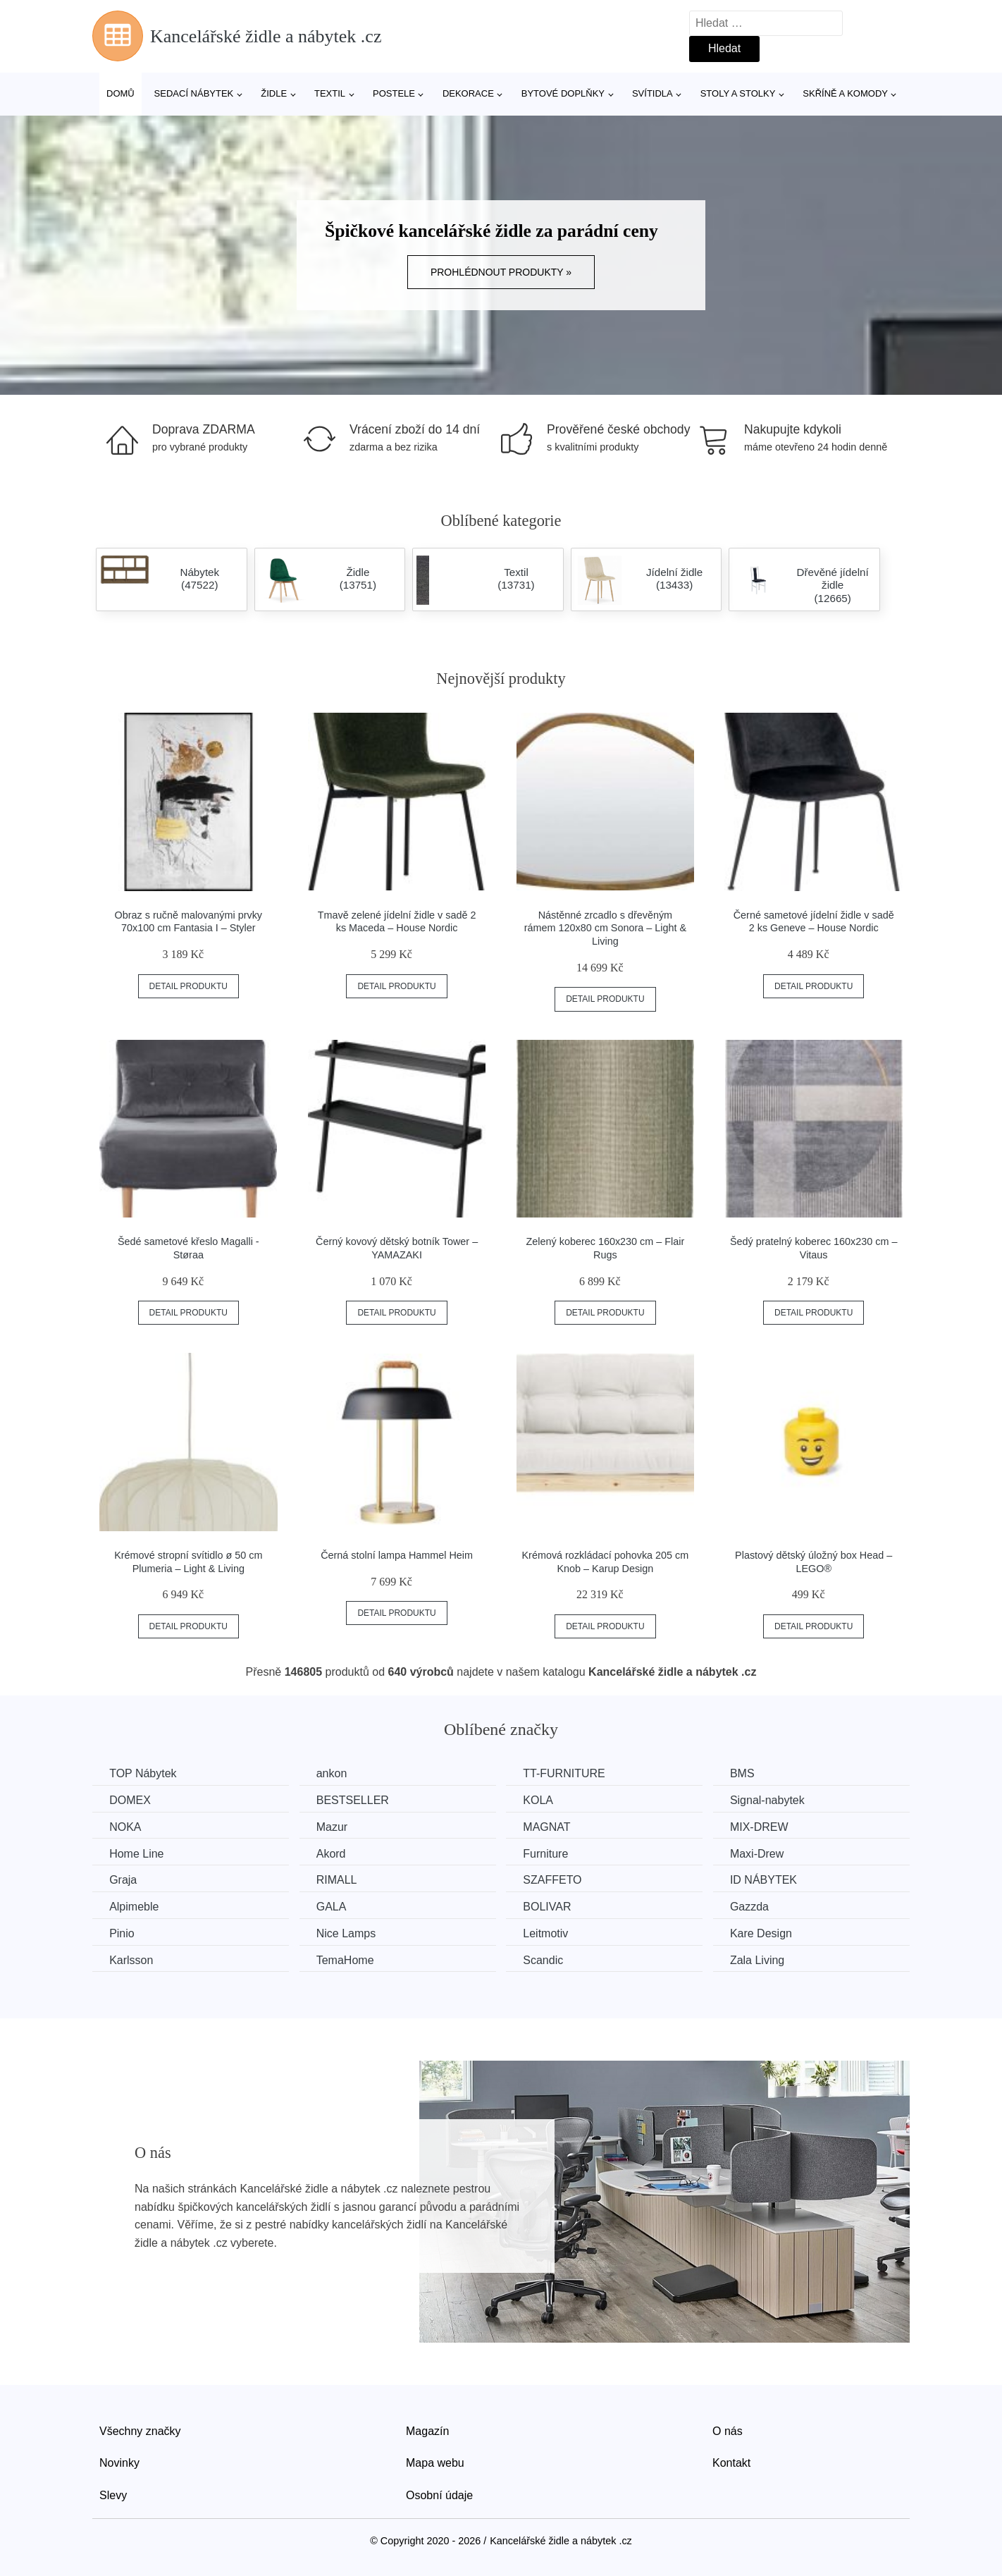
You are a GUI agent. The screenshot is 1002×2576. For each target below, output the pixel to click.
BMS (751, 1773)
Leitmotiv (551, 1933)
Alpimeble (134, 1906)
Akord (335, 1853)
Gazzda (758, 1906)
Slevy (113, 2494)
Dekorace (468, 93)
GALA (335, 1906)
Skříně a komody (845, 93)
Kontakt (731, 2461)
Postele (394, 93)
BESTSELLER (356, 1800)
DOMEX (130, 1800)
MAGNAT (552, 1826)
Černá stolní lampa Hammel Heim (397, 1555)
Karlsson (132, 1959)
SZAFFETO (558, 1880)
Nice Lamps (349, 1933)
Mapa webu (435, 2461)
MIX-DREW (768, 1826)
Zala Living (766, 1959)
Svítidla (652, 93)
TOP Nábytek (143, 1773)
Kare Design (770, 1933)
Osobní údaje (439, 2494)
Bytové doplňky (563, 93)
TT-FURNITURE (570, 1773)
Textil (329, 93)
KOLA (544, 1800)
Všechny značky (140, 2430)
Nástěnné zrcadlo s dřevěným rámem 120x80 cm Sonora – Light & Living (605, 928)
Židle (274, 93)
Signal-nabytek (776, 1800)
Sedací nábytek (194, 93)
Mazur (335, 1826)
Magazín (427, 2430)
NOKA (126, 1826)
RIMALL (340, 1880)
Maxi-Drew (766, 1853)
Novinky (119, 2461)
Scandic (549, 1959)
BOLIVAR (553, 1906)
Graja (123, 1880)
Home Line (137, 1853)
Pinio (122, 1933)
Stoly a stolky (738, 93)
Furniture (551, 1853)
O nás (727, 2430)
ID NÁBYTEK (772, 1880)
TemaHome (349, 1959)
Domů (120, 93)
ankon (335, 1773)
